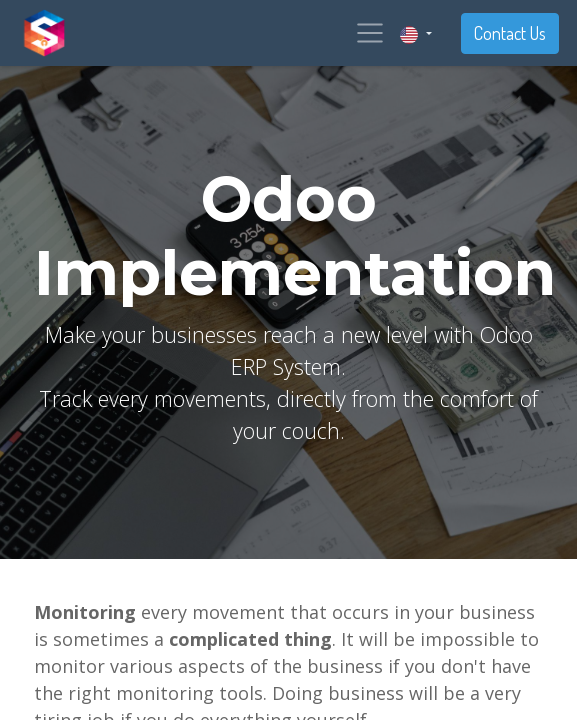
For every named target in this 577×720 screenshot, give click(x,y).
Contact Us (510, 33)
